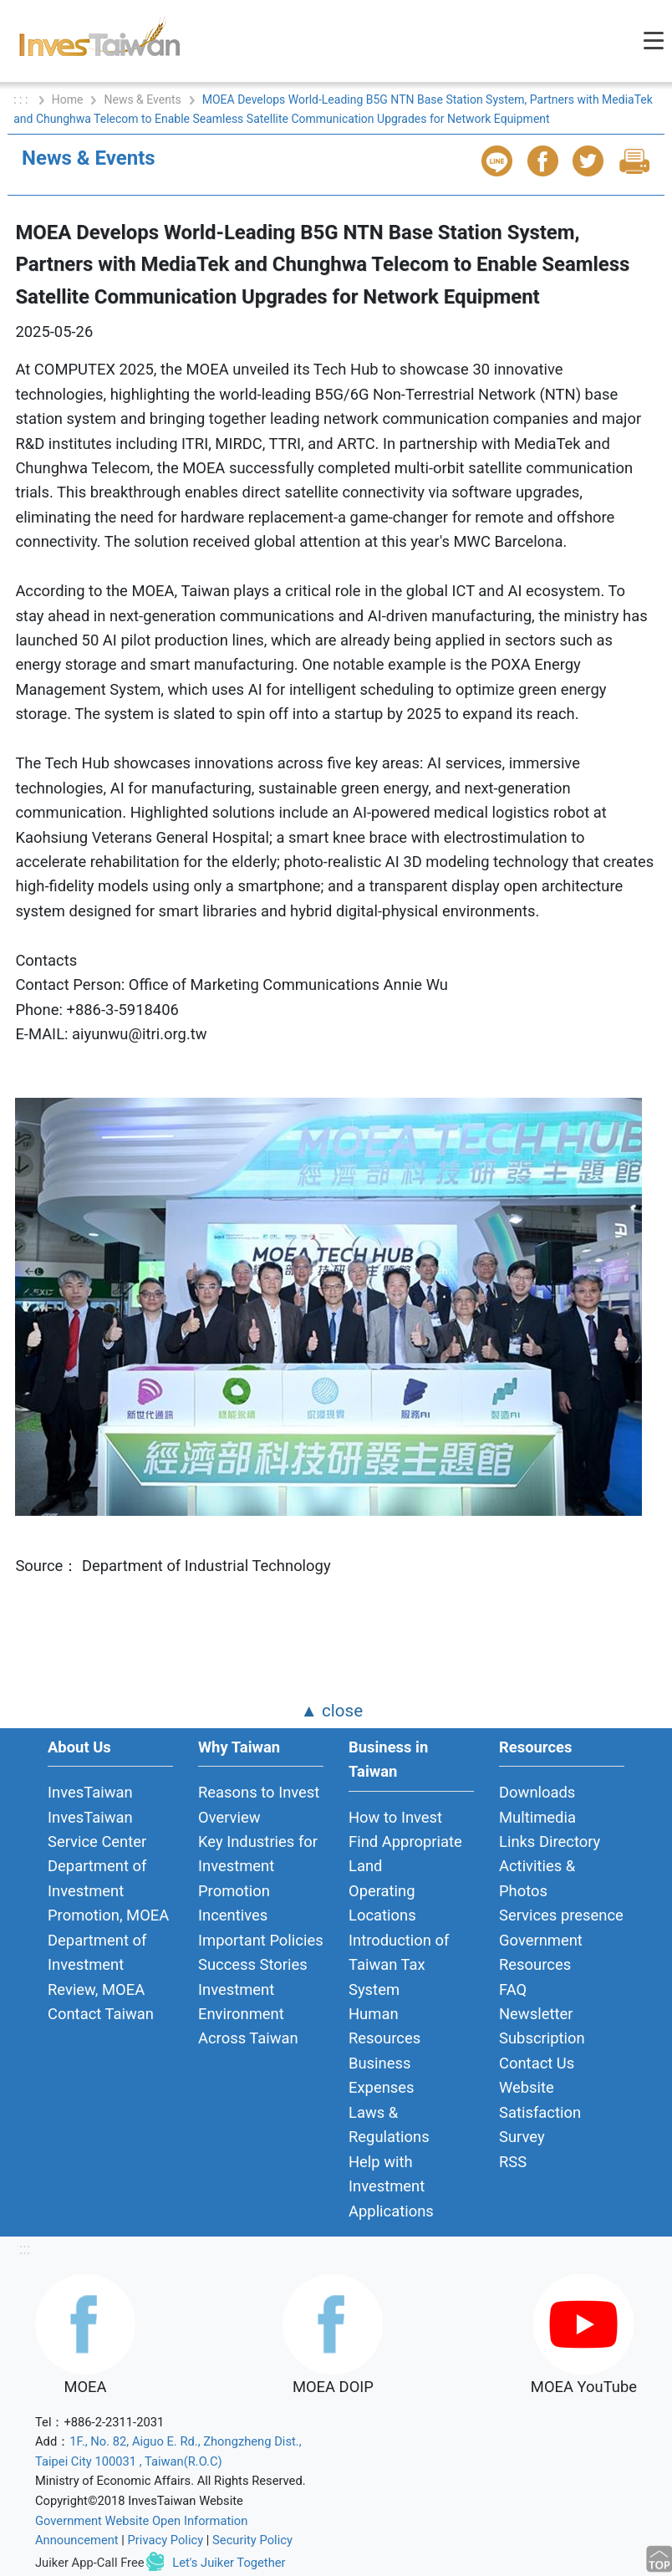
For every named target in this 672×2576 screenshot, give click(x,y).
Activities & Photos (537, 1878)
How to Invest (395, 1817)
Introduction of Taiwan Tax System (399, 1964)
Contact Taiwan (101, 2014)
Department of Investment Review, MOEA (97, 1964)
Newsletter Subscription (542, 2026)
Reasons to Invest (258, 1792)
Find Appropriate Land (405, 1854)
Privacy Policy (166, 2540)
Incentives (232, 1915)
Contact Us (536, 2063)
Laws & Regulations (389, 2124)
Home (68, 99)
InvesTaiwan (90, 1792)
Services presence (561, 1915)
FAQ (513, 1989)
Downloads (537, 1792)
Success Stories (253, 1964)
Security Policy (252, 2540)
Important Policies (260, 1940)
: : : (22, 99)
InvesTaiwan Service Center (97, 1829)
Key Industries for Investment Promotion (258, 1866)
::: (24, 2248)
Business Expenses (382, 2075)
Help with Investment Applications (391, 2186)
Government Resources (541, 1952)
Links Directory (549, 1841)
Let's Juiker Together (228, 2562)
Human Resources (384, 2026)
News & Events (142, 99)
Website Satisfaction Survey (540, 2112)
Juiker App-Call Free (90, 2562)
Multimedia (537, 1817)
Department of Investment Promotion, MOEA (108, 1890)
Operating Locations (382, 1903)
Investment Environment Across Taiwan (248, 2014)
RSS (513, 2161)
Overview (229, 1817)
